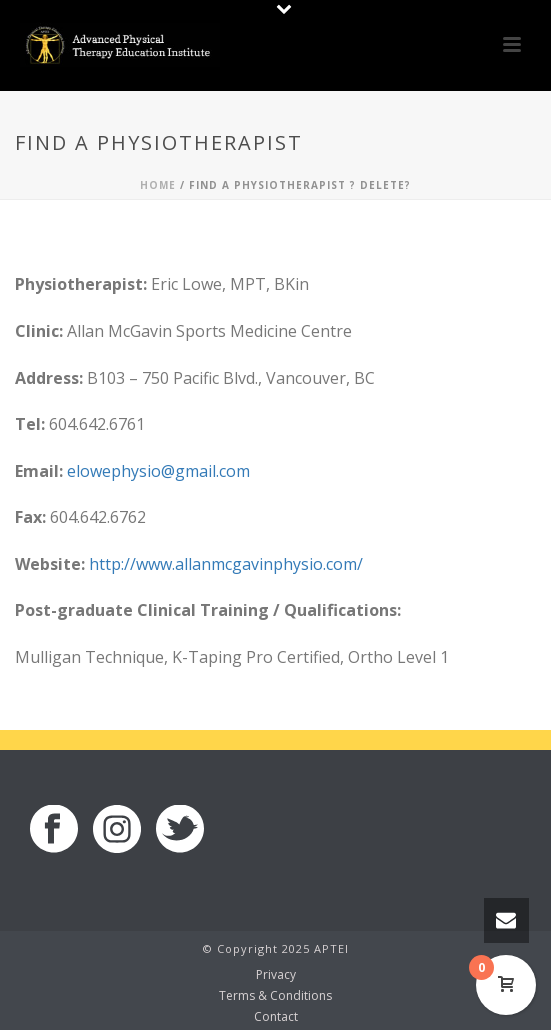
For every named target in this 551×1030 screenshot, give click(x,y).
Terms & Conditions (275, 996)
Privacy (276, 975)
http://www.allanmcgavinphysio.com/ (226, 564)
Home (158, 185)
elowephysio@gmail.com (158, 471)
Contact (276, 1017)
